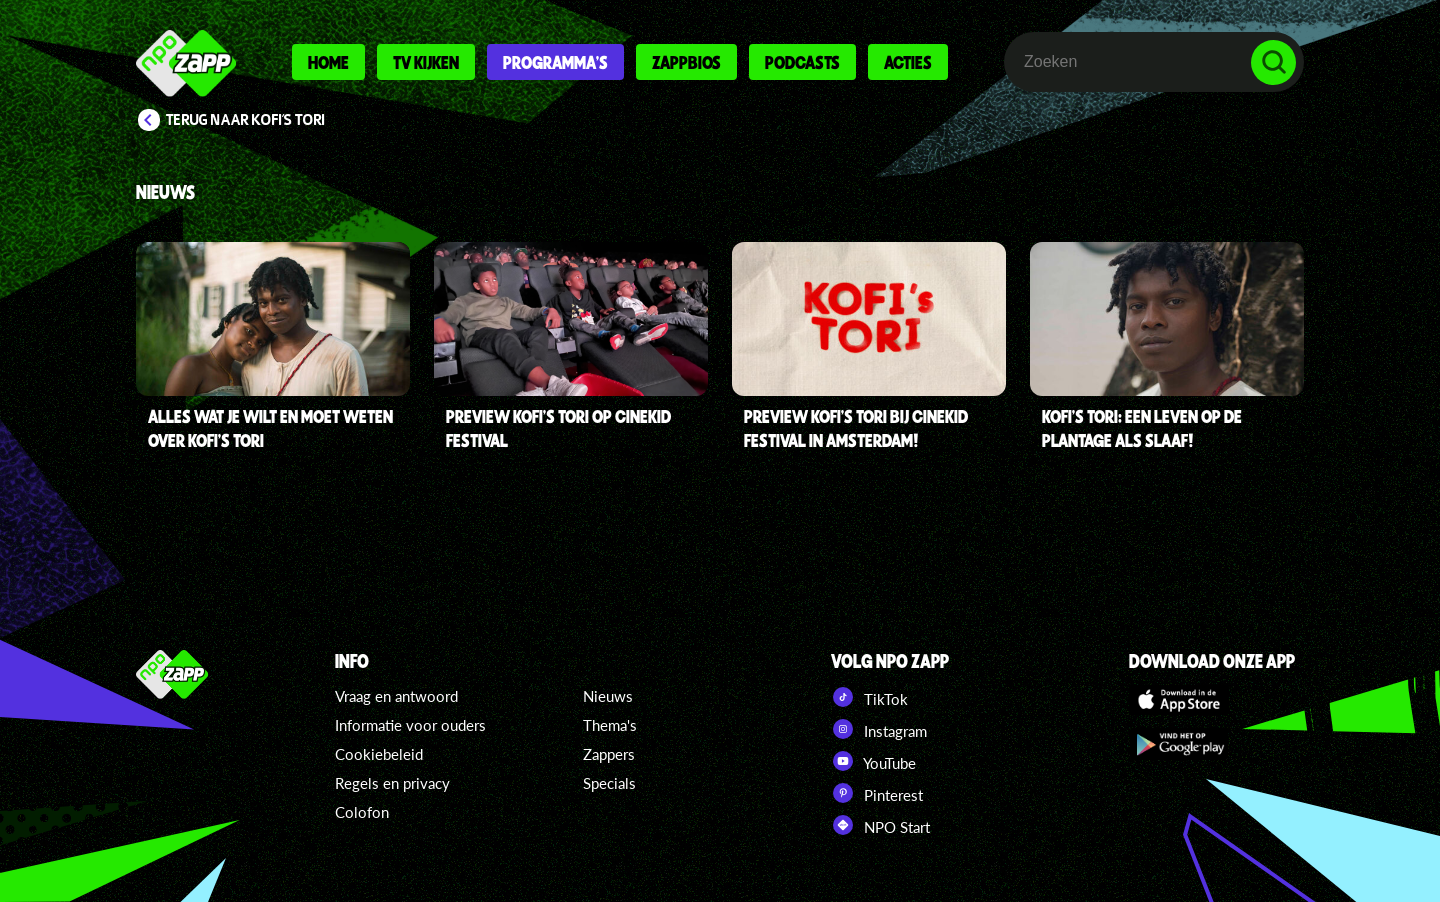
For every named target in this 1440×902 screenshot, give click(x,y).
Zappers (609, 754)
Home (328, 62)
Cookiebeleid (379, 754)
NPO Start (880, 825)
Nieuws (608, 696)
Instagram (879, 729)
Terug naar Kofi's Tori (245, 120)
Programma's (555, 62)
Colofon (362, 812)
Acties (908, 62)
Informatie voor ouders (410, 725)
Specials (609, 783)
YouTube (873, 761)
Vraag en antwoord (396, 696)
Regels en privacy (392, 783)
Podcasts (802, 62)
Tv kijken (426, 62)
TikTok (869, 697)
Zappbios (686, 62)
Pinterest (877, 793)
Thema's (610, 725)
